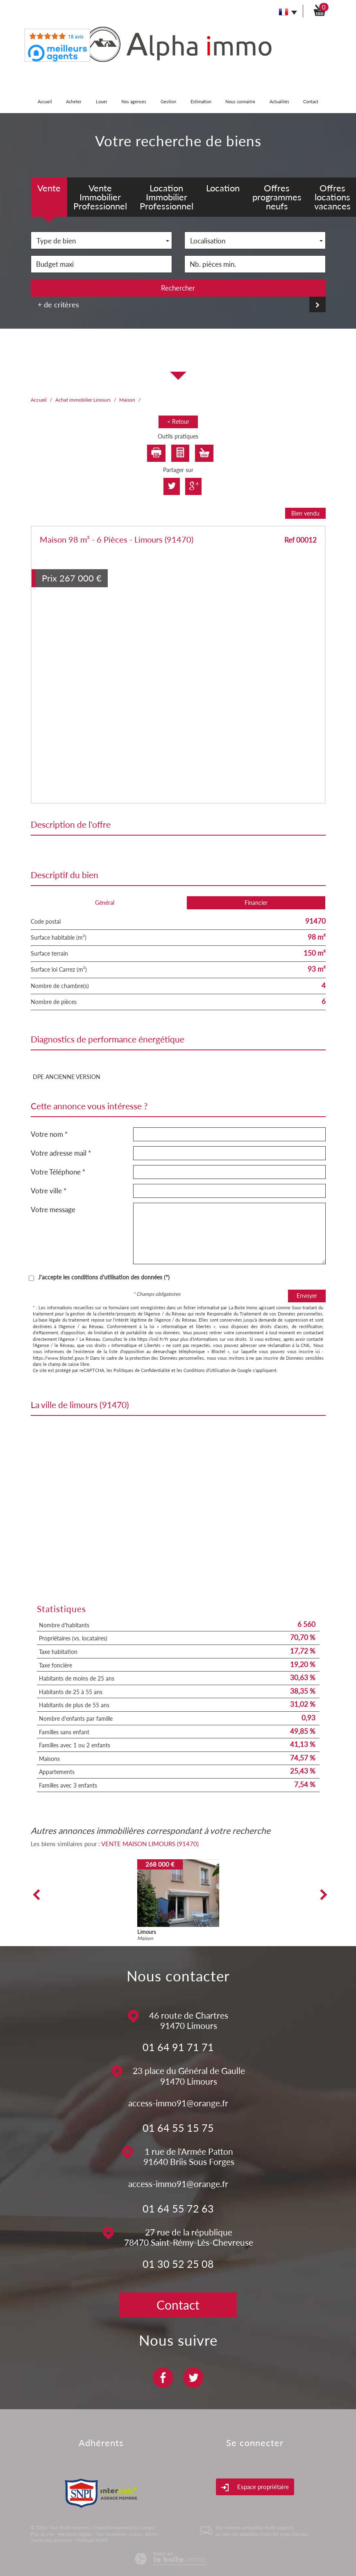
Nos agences (133, 101)
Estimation (200, 101)
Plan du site (42, 2534)
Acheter (74, 101)
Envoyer (307, 1295)
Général (104, 902)
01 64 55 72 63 (178, 2208)
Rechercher (178, 288)
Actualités (279, 101)
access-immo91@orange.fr (178, 2103)
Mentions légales (75, 2534)
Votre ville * (48, 1190)
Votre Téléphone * (58, 1172)
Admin (151, 2534)
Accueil (45, 101)
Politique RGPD (92, 2540)
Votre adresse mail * (61, 1153)
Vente (49, 187)
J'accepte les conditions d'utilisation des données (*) (104, 1277)
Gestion (168, 101)
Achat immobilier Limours (83, 400)
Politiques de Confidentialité (141, 1370)
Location (223, 187)
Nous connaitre (240, 101)
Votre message (53, 1209)
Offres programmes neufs (277, 196)
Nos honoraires (111, 2534)
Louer (101, 101)
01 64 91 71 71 (178, 2047)
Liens (135, 2534)
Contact (310, 101)
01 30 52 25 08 (178, 2264)
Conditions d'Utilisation (207, 1370)
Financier (256, 902)
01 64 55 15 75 (178, 2128)
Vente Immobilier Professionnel (100, 196)
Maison (127, 400)
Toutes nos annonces (51, 2540)
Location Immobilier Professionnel (166, 196)
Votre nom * (49, 1134)
